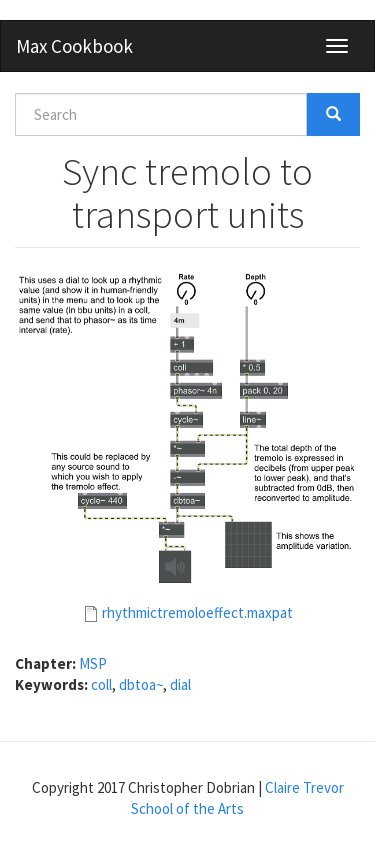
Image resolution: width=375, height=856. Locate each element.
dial (180, 684)
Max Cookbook (74, 46)
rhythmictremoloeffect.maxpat (197, 612)
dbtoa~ (141, 684)
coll (101, 684)
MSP (93, 663)
